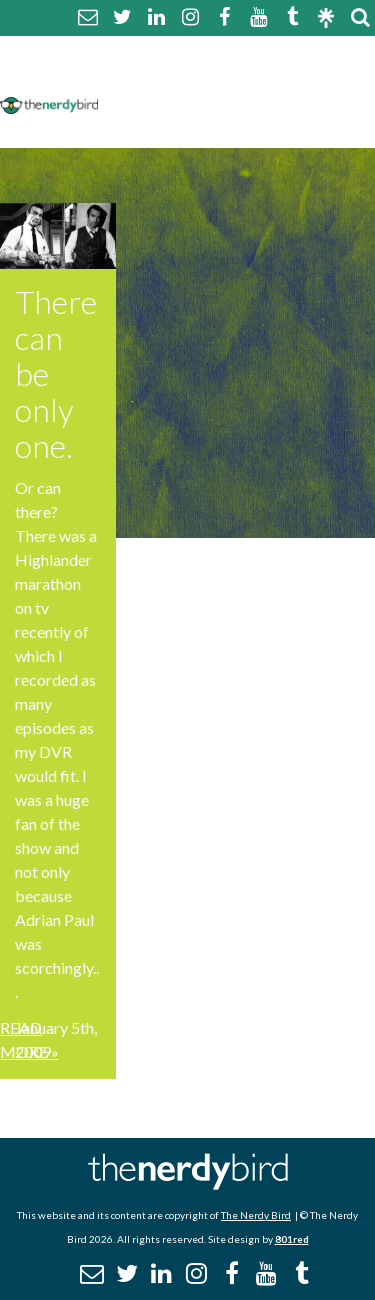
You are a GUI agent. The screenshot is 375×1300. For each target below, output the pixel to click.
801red (292, 1239)
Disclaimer (298, 77)
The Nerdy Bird (256, 1215)
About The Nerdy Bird (193, 53)
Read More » (29, 1039)
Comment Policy (172, 77)
